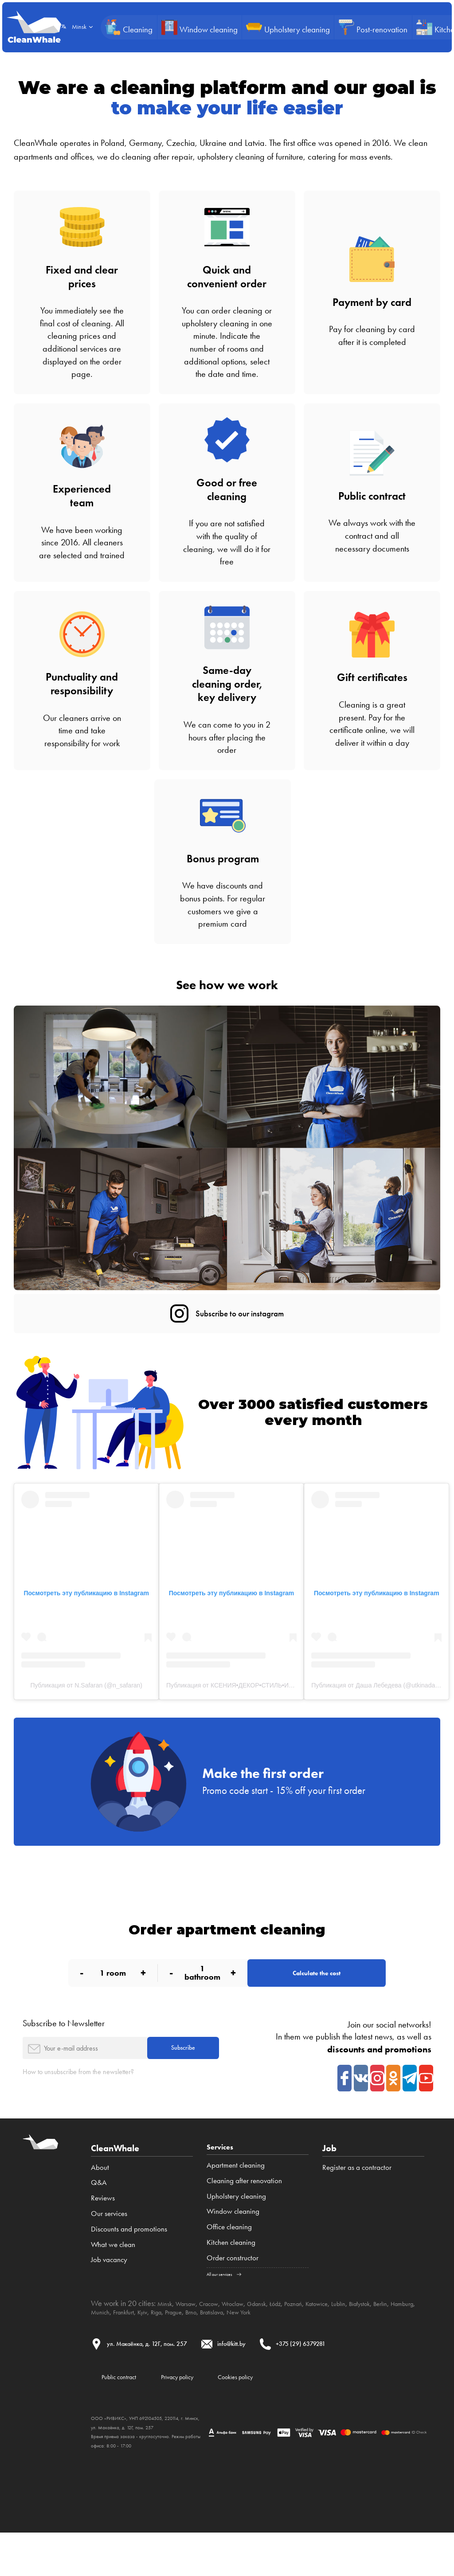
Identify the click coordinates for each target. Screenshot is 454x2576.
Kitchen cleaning (231, 2279)
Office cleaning (229, 2263)
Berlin (100, 2349)
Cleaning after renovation (244, 2217)
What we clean (113, 2279)
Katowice (353, 2340)
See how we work (227, 983)
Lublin (379, 2340)
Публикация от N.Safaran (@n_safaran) (86, 1691)
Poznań (324, 2340)
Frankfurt (184, 2349)
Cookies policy (280, 2418)
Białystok (405, 2340)
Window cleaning (233, 2248)
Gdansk (280, 2340)
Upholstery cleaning (236, 2233)
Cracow (220, 2340)
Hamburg (126, 2349)
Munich (155, 2349)
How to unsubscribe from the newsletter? (92, 2107)
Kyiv (206, 2349)
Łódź (302, 2340)
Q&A (99, 2217)
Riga (224, 2349)
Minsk (166, 2340)
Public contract (127, 2418)
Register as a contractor (356, 2202)
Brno (266, 2349)
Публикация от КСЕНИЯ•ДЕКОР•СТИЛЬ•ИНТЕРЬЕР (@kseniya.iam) (264, 1691)
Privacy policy (203, 2418)
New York (325, 2349)
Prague (244, 2349)
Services (224, 2183)
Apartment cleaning (236, 2202)
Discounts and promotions (129, 2263)
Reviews (103, 2233)
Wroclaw (250, 2340)
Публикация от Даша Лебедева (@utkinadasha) (379, 1691)
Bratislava (292, 2349)
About (100, 2202)
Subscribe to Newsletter (64, 2050)
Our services (109, 2248)
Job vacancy (109, 2294)
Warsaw (192, 2340)
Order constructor (232, 2294)
